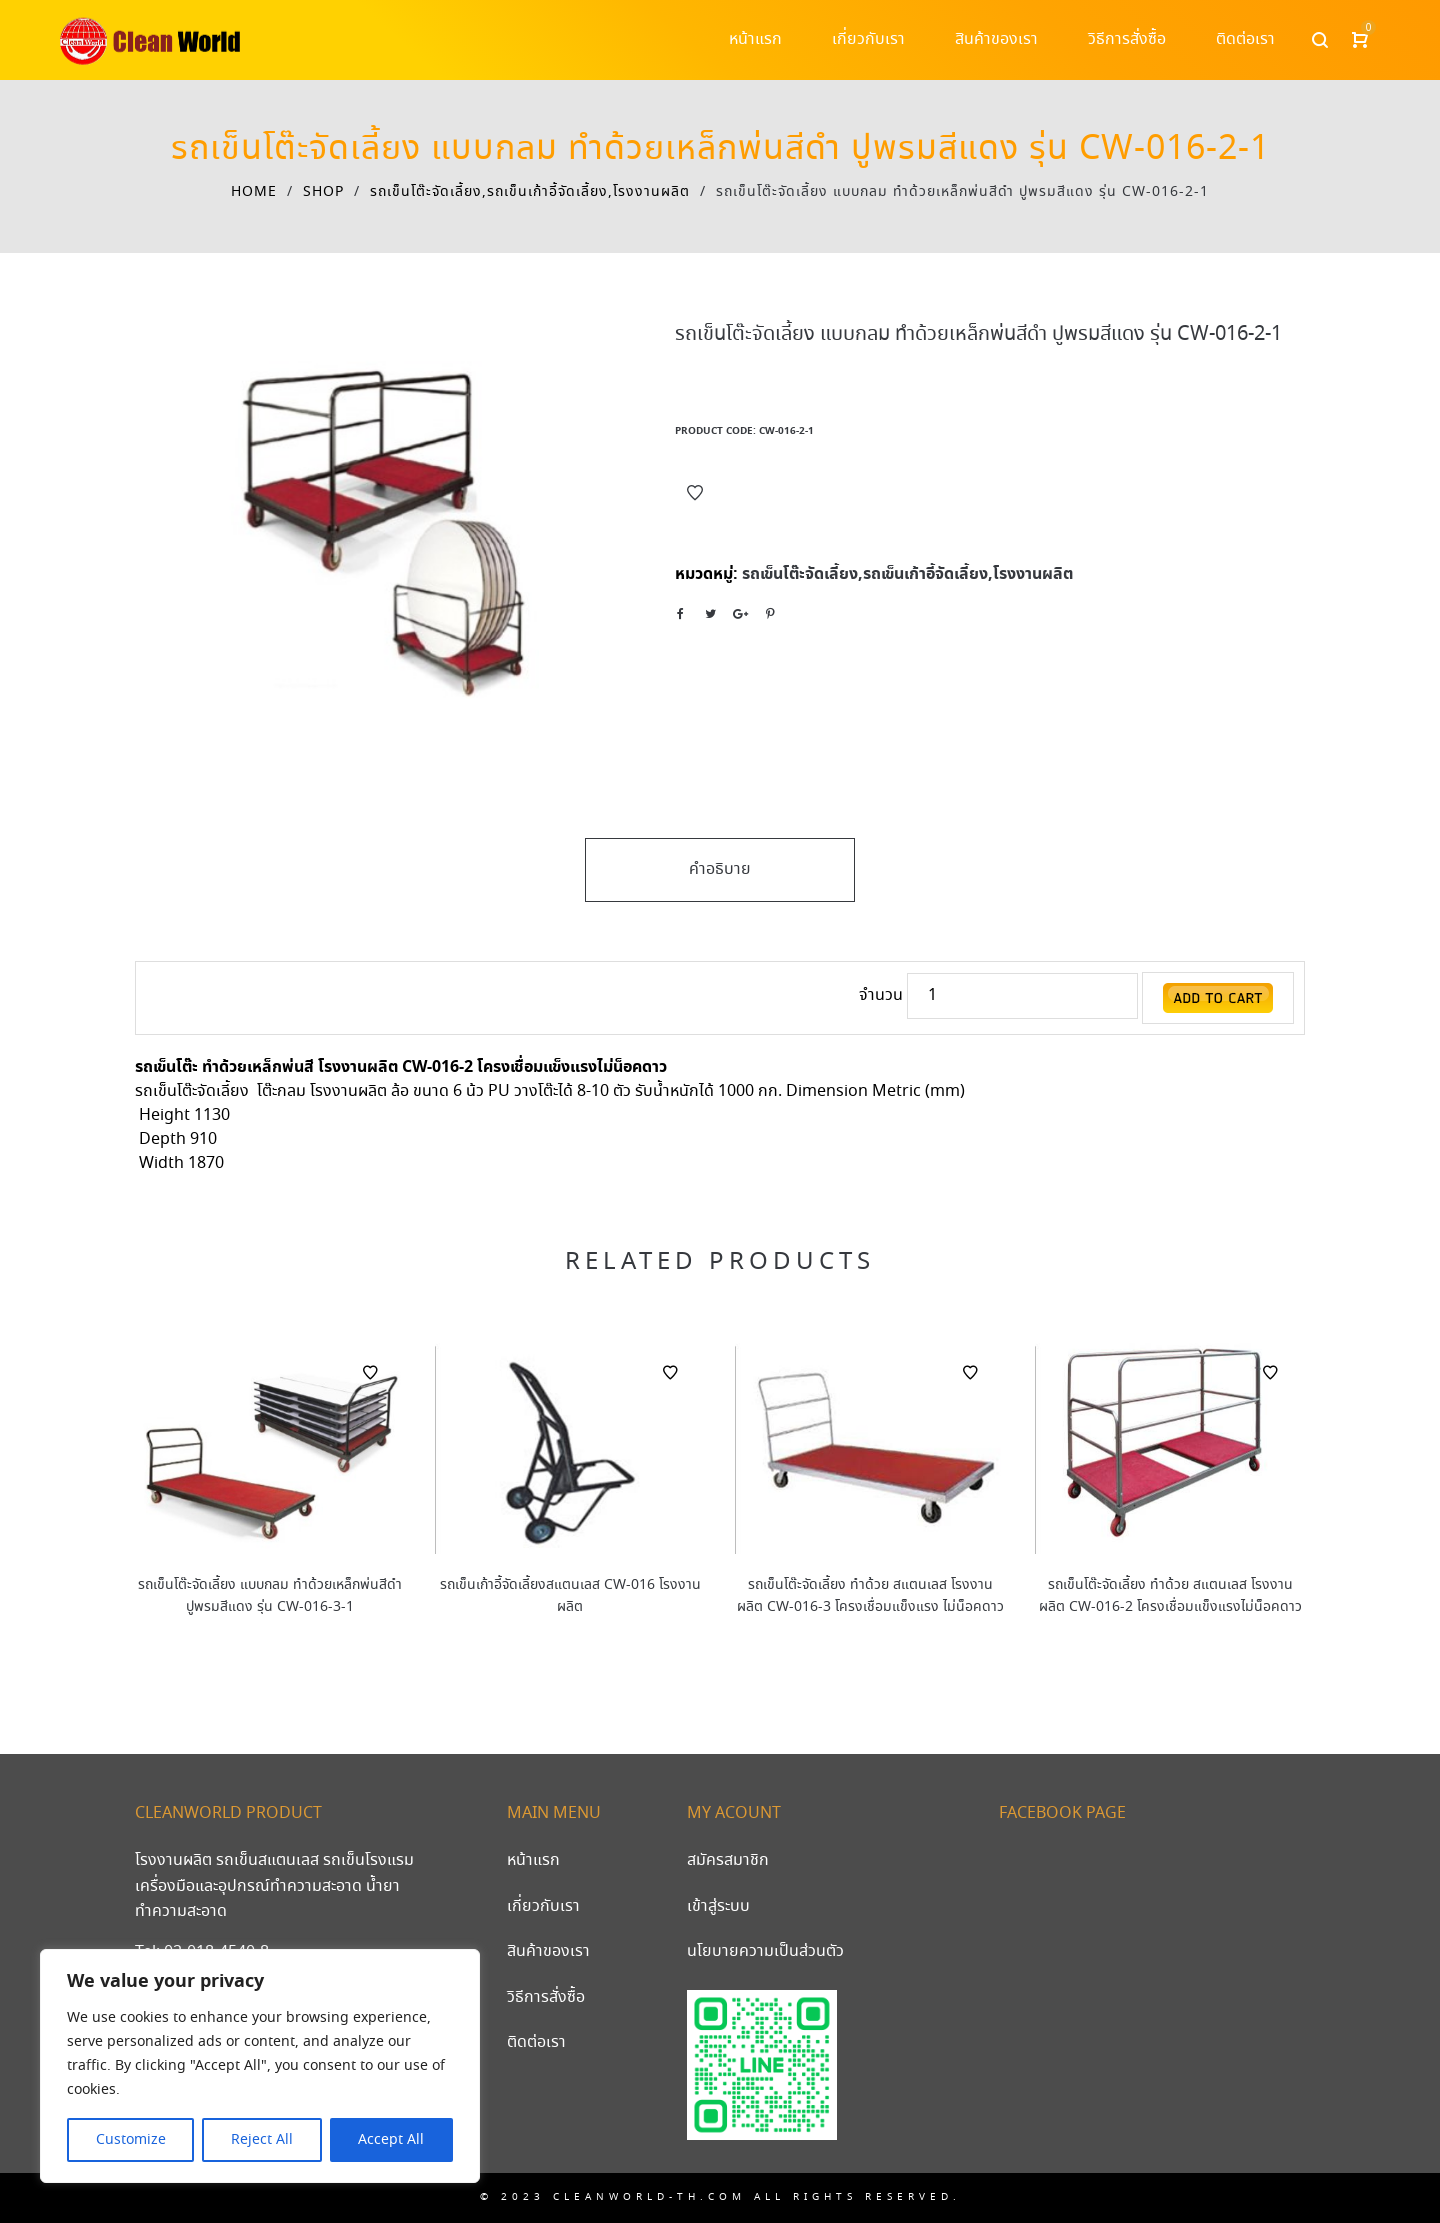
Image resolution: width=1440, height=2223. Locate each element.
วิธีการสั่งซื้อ (546, 1997)
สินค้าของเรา (548, 1951)
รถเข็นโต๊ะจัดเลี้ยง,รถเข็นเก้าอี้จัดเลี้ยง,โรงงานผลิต (530, 192)
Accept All (391, 2140)
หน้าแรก (533, 1860)
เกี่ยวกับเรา (543, 1906)
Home (254, 192)
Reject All (262, 2140)
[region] (260, 2066)
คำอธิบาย (720, 869)
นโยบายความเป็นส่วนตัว (765, 1951)
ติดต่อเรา (536, 2042)
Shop (323, 192)
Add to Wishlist (695, 493)
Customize (131, 2140)
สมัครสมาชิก (728, 1860)
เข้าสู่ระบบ (718, 1906)
